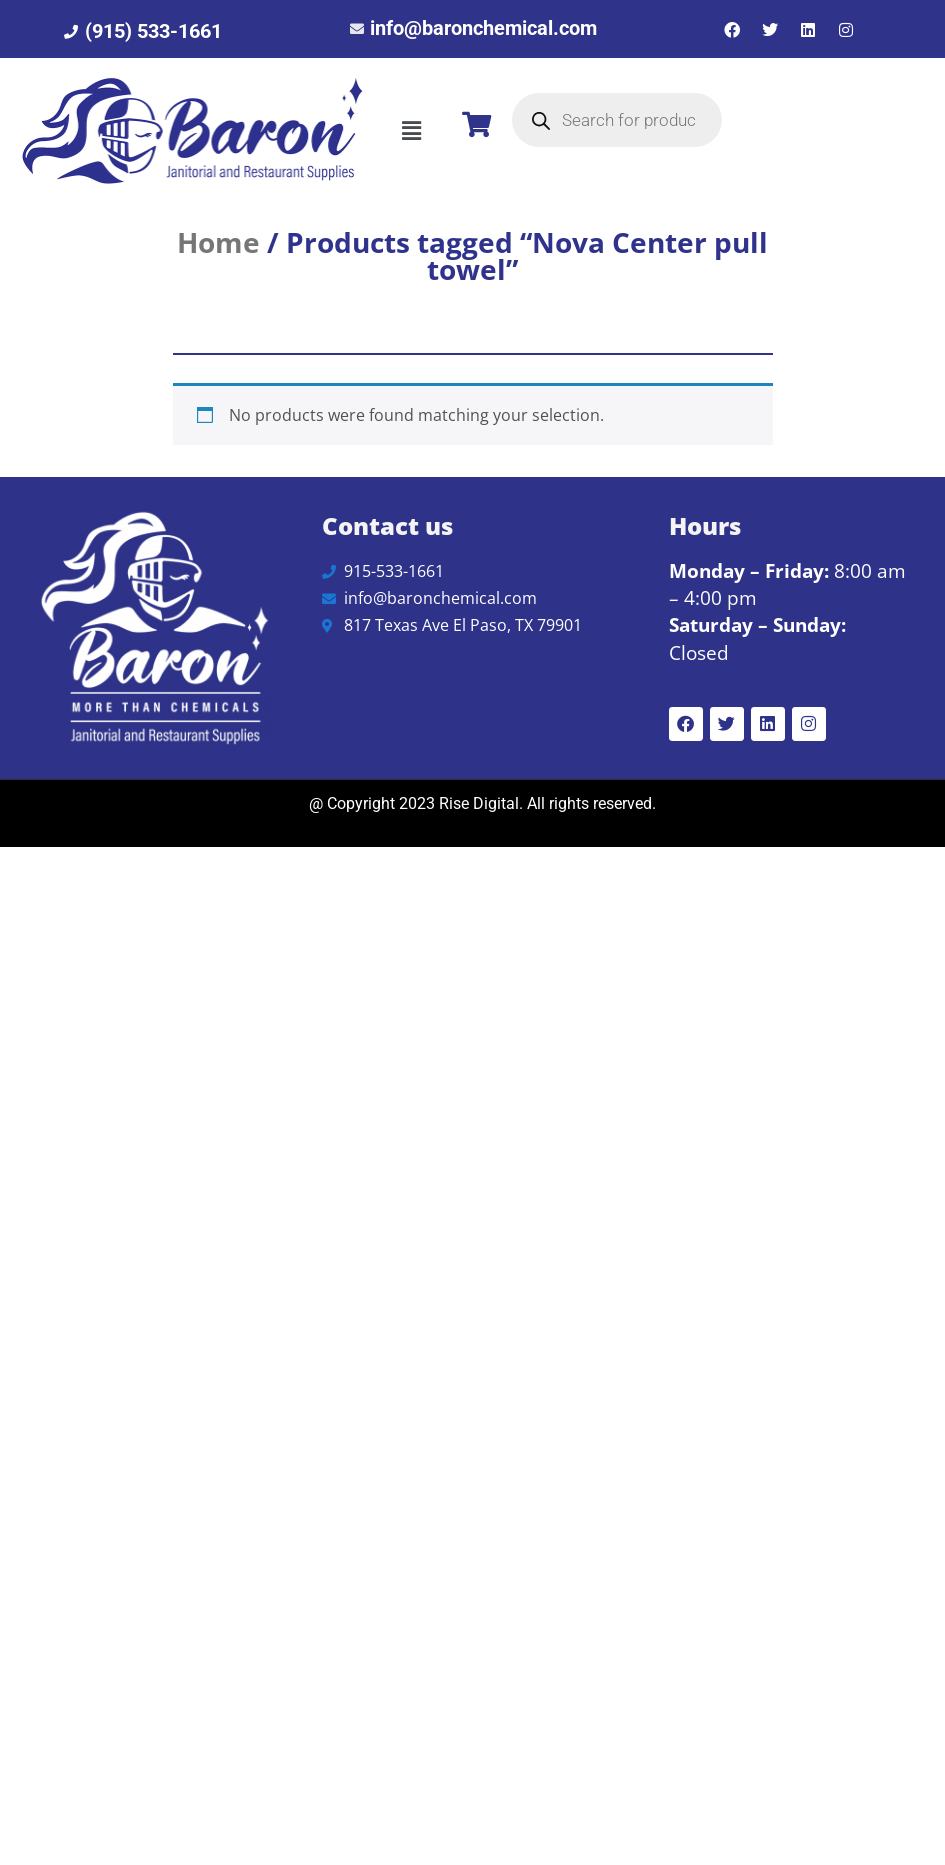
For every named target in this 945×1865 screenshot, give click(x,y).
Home (218, 242)
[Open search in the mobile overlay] (617, 120)
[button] (411, 131)
